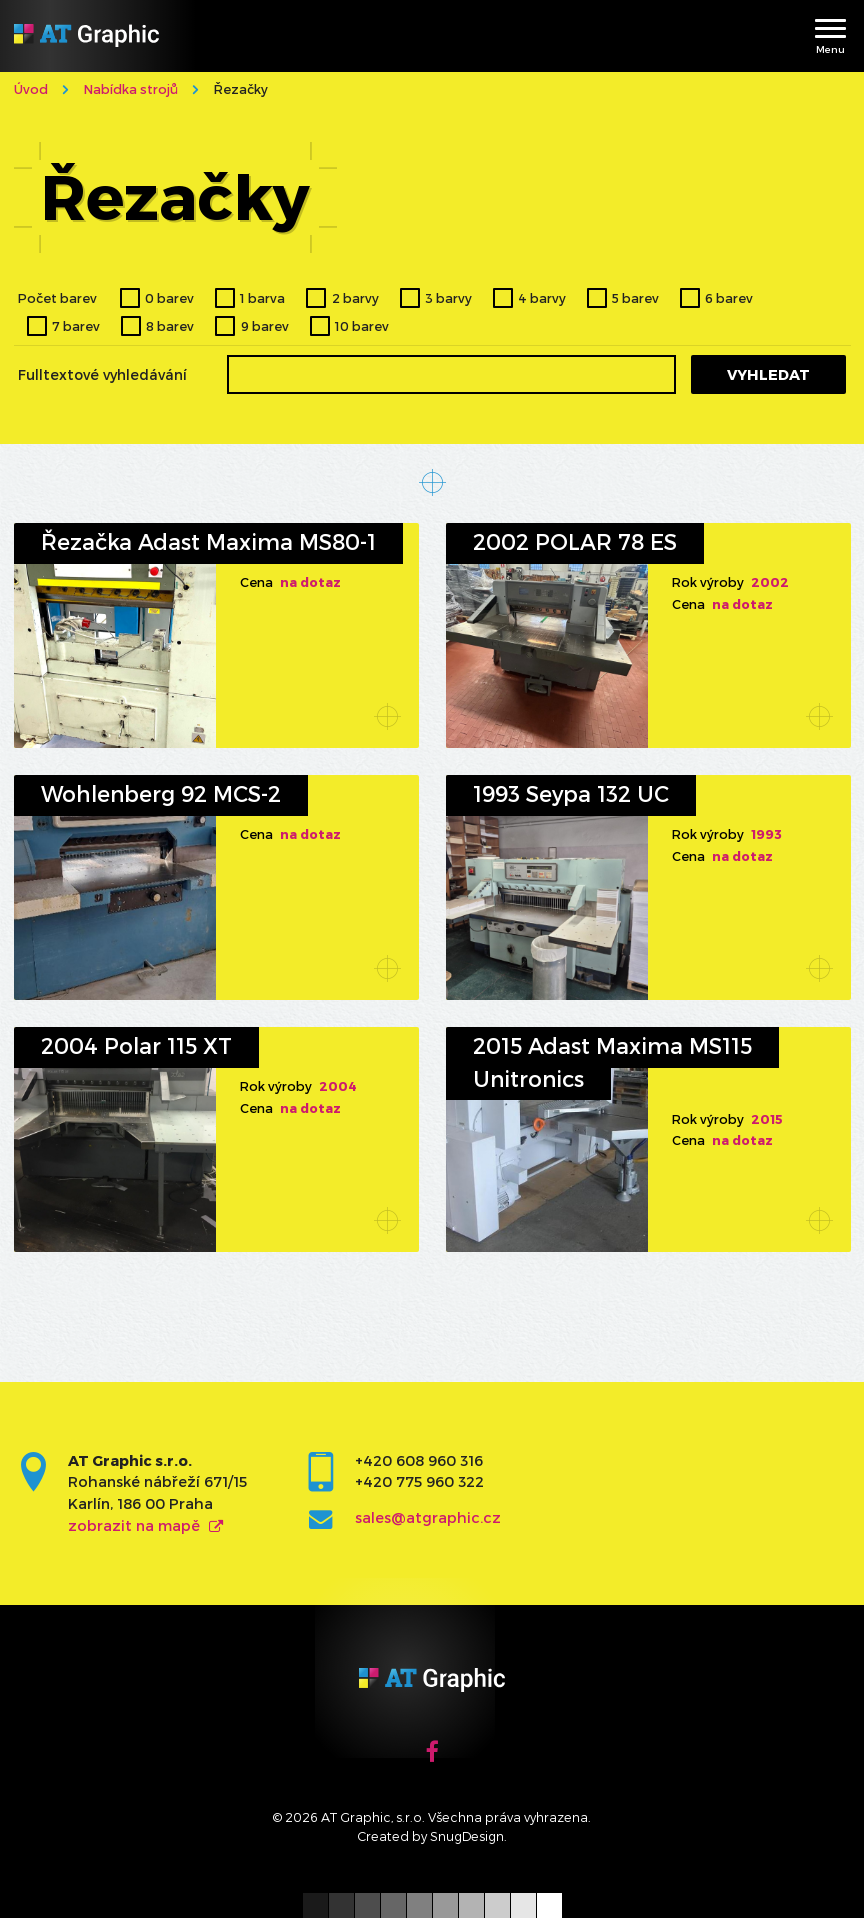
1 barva (262, 297)
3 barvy (448, 297)
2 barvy (355, 297)
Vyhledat (768, 374)
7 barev (76, 325)
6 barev (729, 297)
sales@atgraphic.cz (428, 1517)
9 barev (265, 325)
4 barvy (542, 297)
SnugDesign (467, 1835)
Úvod (31, 88)
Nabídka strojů (131, 88)
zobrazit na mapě (134, 1525)
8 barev (170, 325)
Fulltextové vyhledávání (102, 375)
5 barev (635, 297)
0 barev (169, 297)
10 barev (362, 325)
